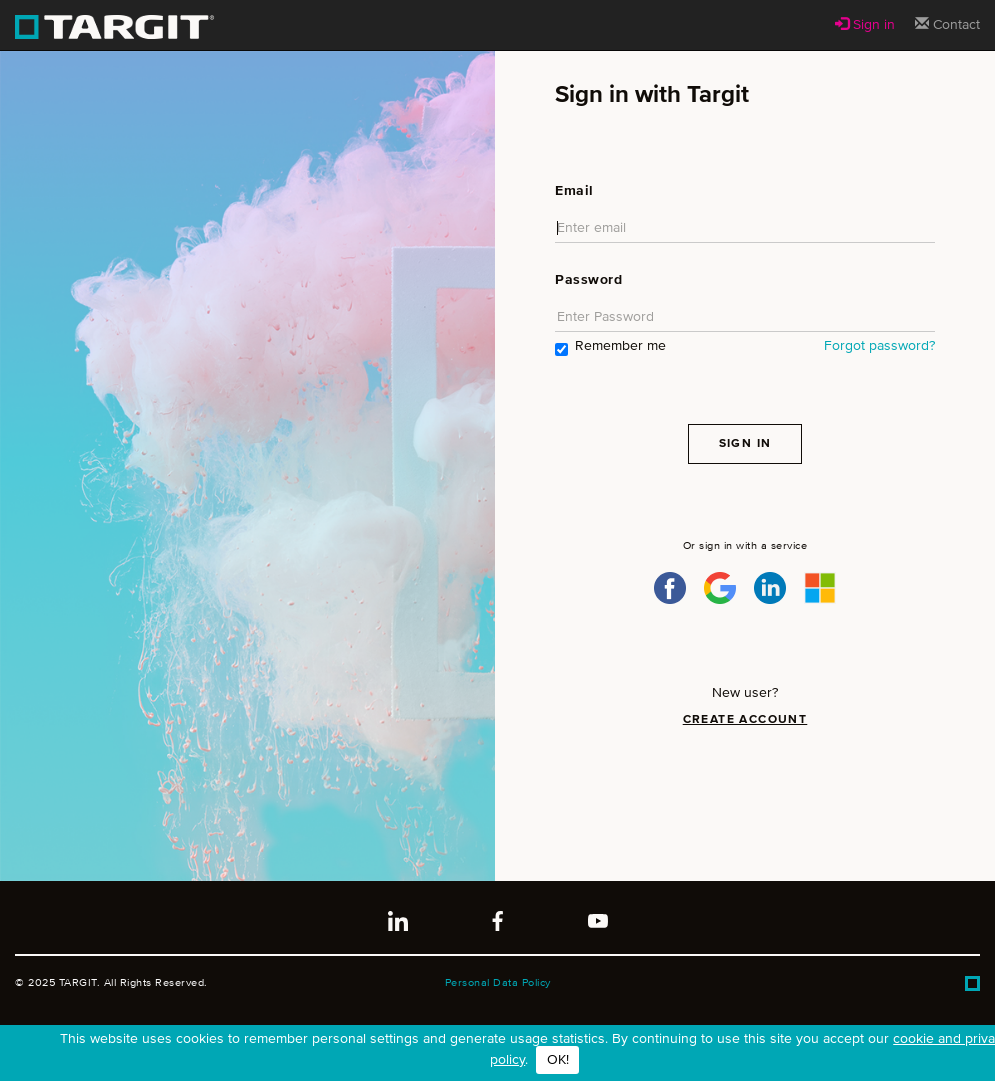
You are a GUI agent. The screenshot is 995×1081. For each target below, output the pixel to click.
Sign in (865, 24)
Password (588, 280)
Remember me (610, 347)
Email (574, 191)
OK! (558, 1060)
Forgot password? (879, 346)
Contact (947, 24)
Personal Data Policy (498, 982)
